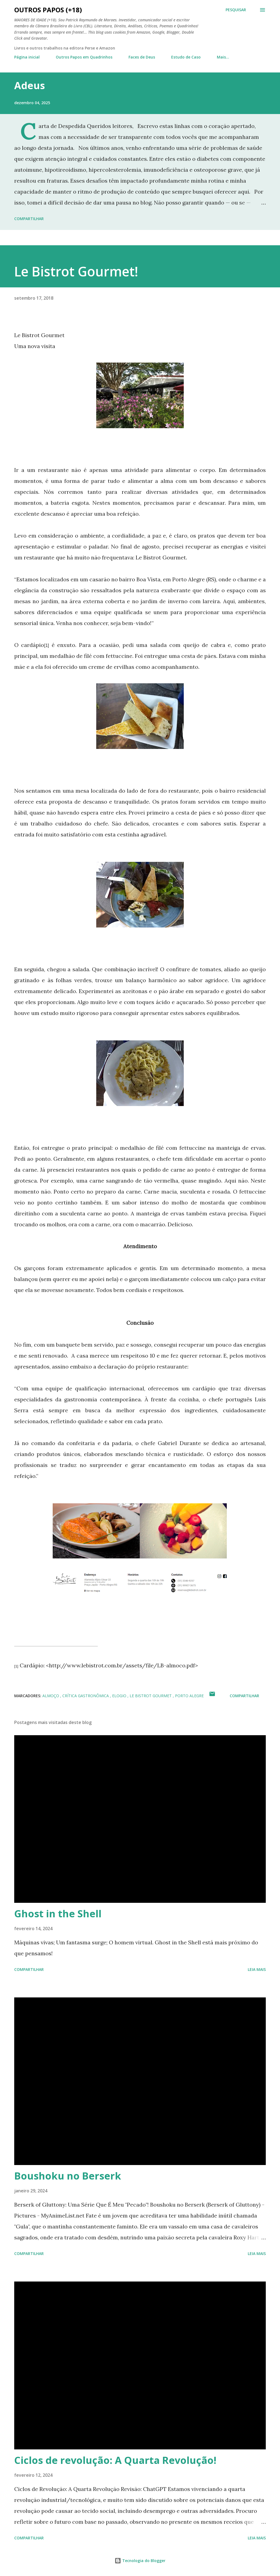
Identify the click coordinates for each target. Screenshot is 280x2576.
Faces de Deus (142, 57)
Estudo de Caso (186, 57)
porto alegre (189, 1695)
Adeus (29, 85)
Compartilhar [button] (29, 218)
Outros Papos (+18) (48, 9)
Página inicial (27, 57)
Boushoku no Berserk (67, 2176)
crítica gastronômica (86, 1695)
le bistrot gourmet (151, 1695)
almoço (51, 1695)
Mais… (223, 57)
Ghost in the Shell (57, 1913)
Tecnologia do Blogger (140, 2560)
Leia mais (257, 1969)
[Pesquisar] (236, 10)
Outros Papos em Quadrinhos (84, 57)
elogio (119, 1695)
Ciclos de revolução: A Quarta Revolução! (115, 2460)
